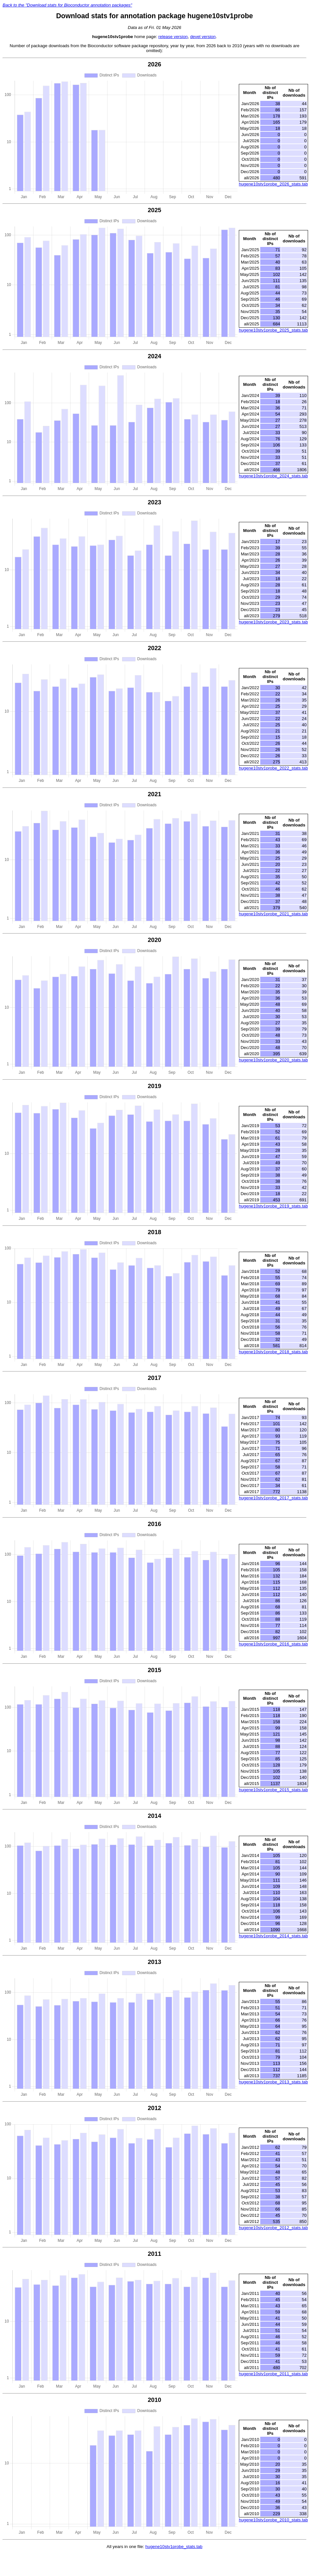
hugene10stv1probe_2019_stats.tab (273, 1206)
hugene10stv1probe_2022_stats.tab (273, 768)
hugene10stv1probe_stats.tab (173, 2546)
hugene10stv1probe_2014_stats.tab (273, 1935)
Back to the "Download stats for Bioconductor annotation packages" (67, 5)
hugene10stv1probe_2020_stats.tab (273, 1059)
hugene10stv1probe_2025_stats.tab (273, 330)
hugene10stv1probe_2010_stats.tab (273, 2519)
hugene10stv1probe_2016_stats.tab (273, 1644)
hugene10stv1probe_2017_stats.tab (273, 1497)
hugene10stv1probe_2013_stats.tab (273, 2081)
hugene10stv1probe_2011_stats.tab (273, 2373)
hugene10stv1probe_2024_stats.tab (273, 475)
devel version (203, 36)
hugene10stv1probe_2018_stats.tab (273, 1351)
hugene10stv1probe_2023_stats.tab (273, 622)
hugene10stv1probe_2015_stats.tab (273, 1789)
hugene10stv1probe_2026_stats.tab (273, 184)
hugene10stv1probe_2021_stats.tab (273, 913)
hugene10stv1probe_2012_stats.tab (273, 2227)
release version (172, 36)
